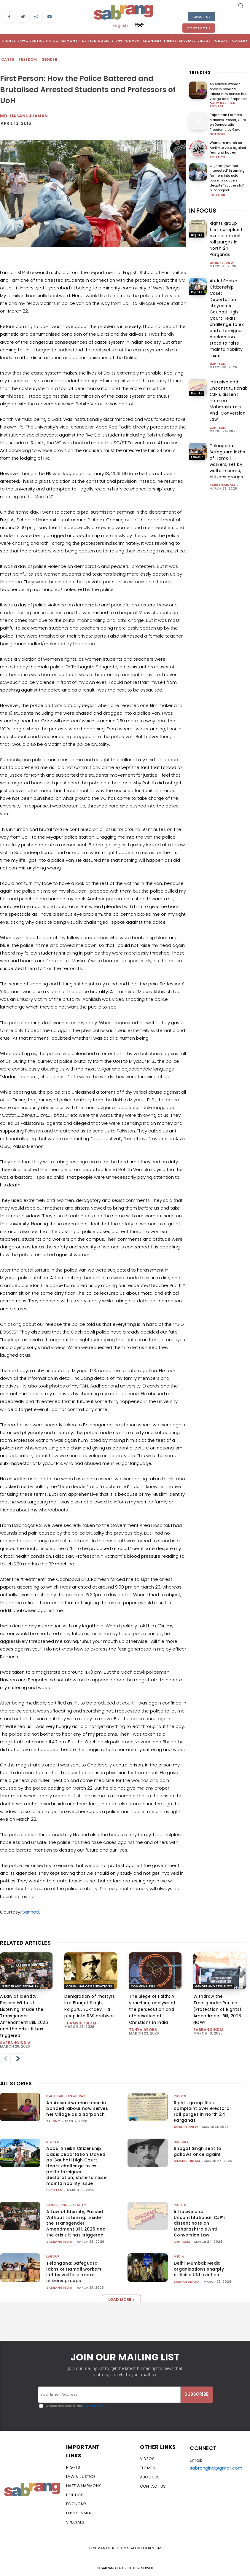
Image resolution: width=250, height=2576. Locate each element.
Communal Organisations (89, 1986)
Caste (8, 60)
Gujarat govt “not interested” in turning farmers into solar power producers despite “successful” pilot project (227, 178)
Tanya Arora (143, 2029)
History (181, 2142)
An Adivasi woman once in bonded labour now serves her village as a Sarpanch (228, 91)
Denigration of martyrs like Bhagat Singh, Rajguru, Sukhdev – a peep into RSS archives (89, 2006)
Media (179, 2256)
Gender (49, 60)
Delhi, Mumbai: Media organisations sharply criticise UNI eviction (199, 2269)
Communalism (143, 1986)
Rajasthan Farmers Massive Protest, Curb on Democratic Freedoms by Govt (228, 122)
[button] (240, 5)
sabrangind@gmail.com (216, 2468)
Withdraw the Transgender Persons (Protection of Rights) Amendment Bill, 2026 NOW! (217, 2009)
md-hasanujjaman (24, 116)
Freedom (28, 60)
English (120, 25)
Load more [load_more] (121, 2299)
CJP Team (218, 364)
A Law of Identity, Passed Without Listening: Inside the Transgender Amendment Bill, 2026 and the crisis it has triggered (24, 2015)
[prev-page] (5, 2059)
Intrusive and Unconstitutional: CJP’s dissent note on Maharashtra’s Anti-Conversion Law (200, 2223)
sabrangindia (222, 485)
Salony (53, 2121)
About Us (201, 16)
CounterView (222, 263)
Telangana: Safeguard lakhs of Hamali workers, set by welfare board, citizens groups (74, 2272)
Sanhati (30, 1912)
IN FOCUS (202, 210)
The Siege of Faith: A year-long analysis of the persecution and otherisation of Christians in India (152, 2009)
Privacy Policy (92, 2406)
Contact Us (199, 28)
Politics (217, 157)
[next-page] (18, 2059)
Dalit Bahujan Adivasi (223, 105)
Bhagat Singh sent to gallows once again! (198, 2151)
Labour (197, 457)
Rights (196, 234)
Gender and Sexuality (20, 1986)
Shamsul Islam (80, 2023)
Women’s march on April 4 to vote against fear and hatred (228, 147)
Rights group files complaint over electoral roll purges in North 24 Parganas (202, 2111)
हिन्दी (139, 25)
